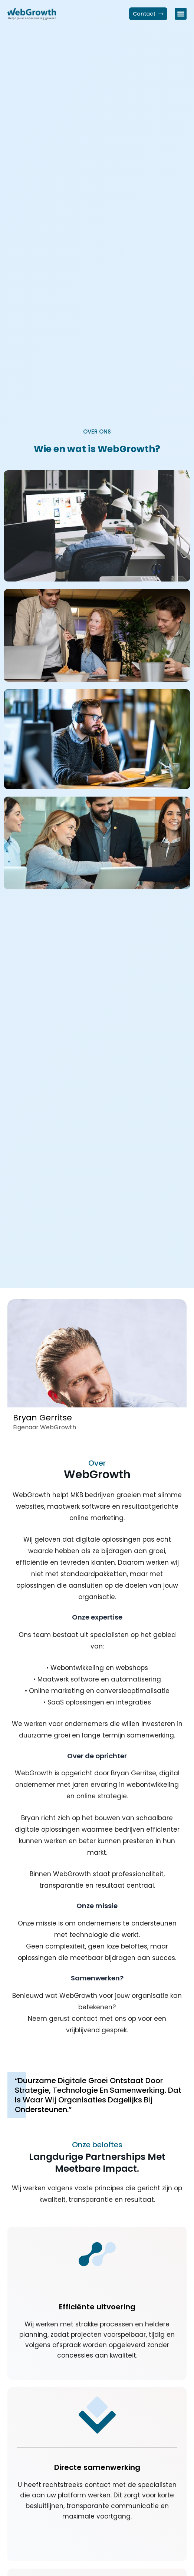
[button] (181, 14)
